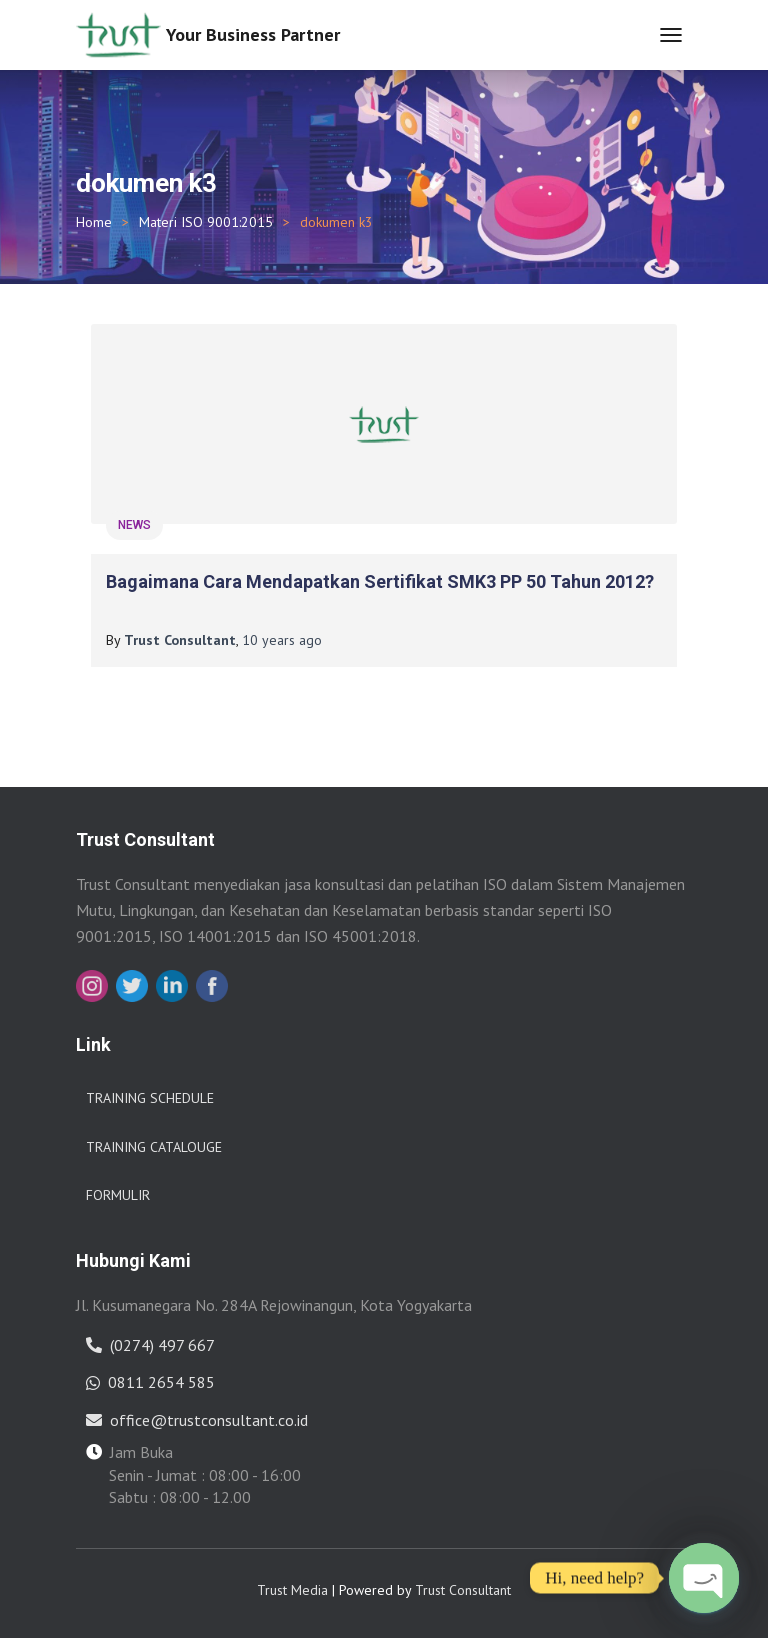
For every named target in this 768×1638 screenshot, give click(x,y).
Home (94, 222)
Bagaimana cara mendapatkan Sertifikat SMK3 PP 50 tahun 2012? (380, 581)
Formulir (118, 1195)
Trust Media (292, 1590)
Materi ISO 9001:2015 (206, 222)
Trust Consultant (463, 1590)
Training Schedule (150, 1098)
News (134, 525)
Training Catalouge (154, 1147)
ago (282, 640)
